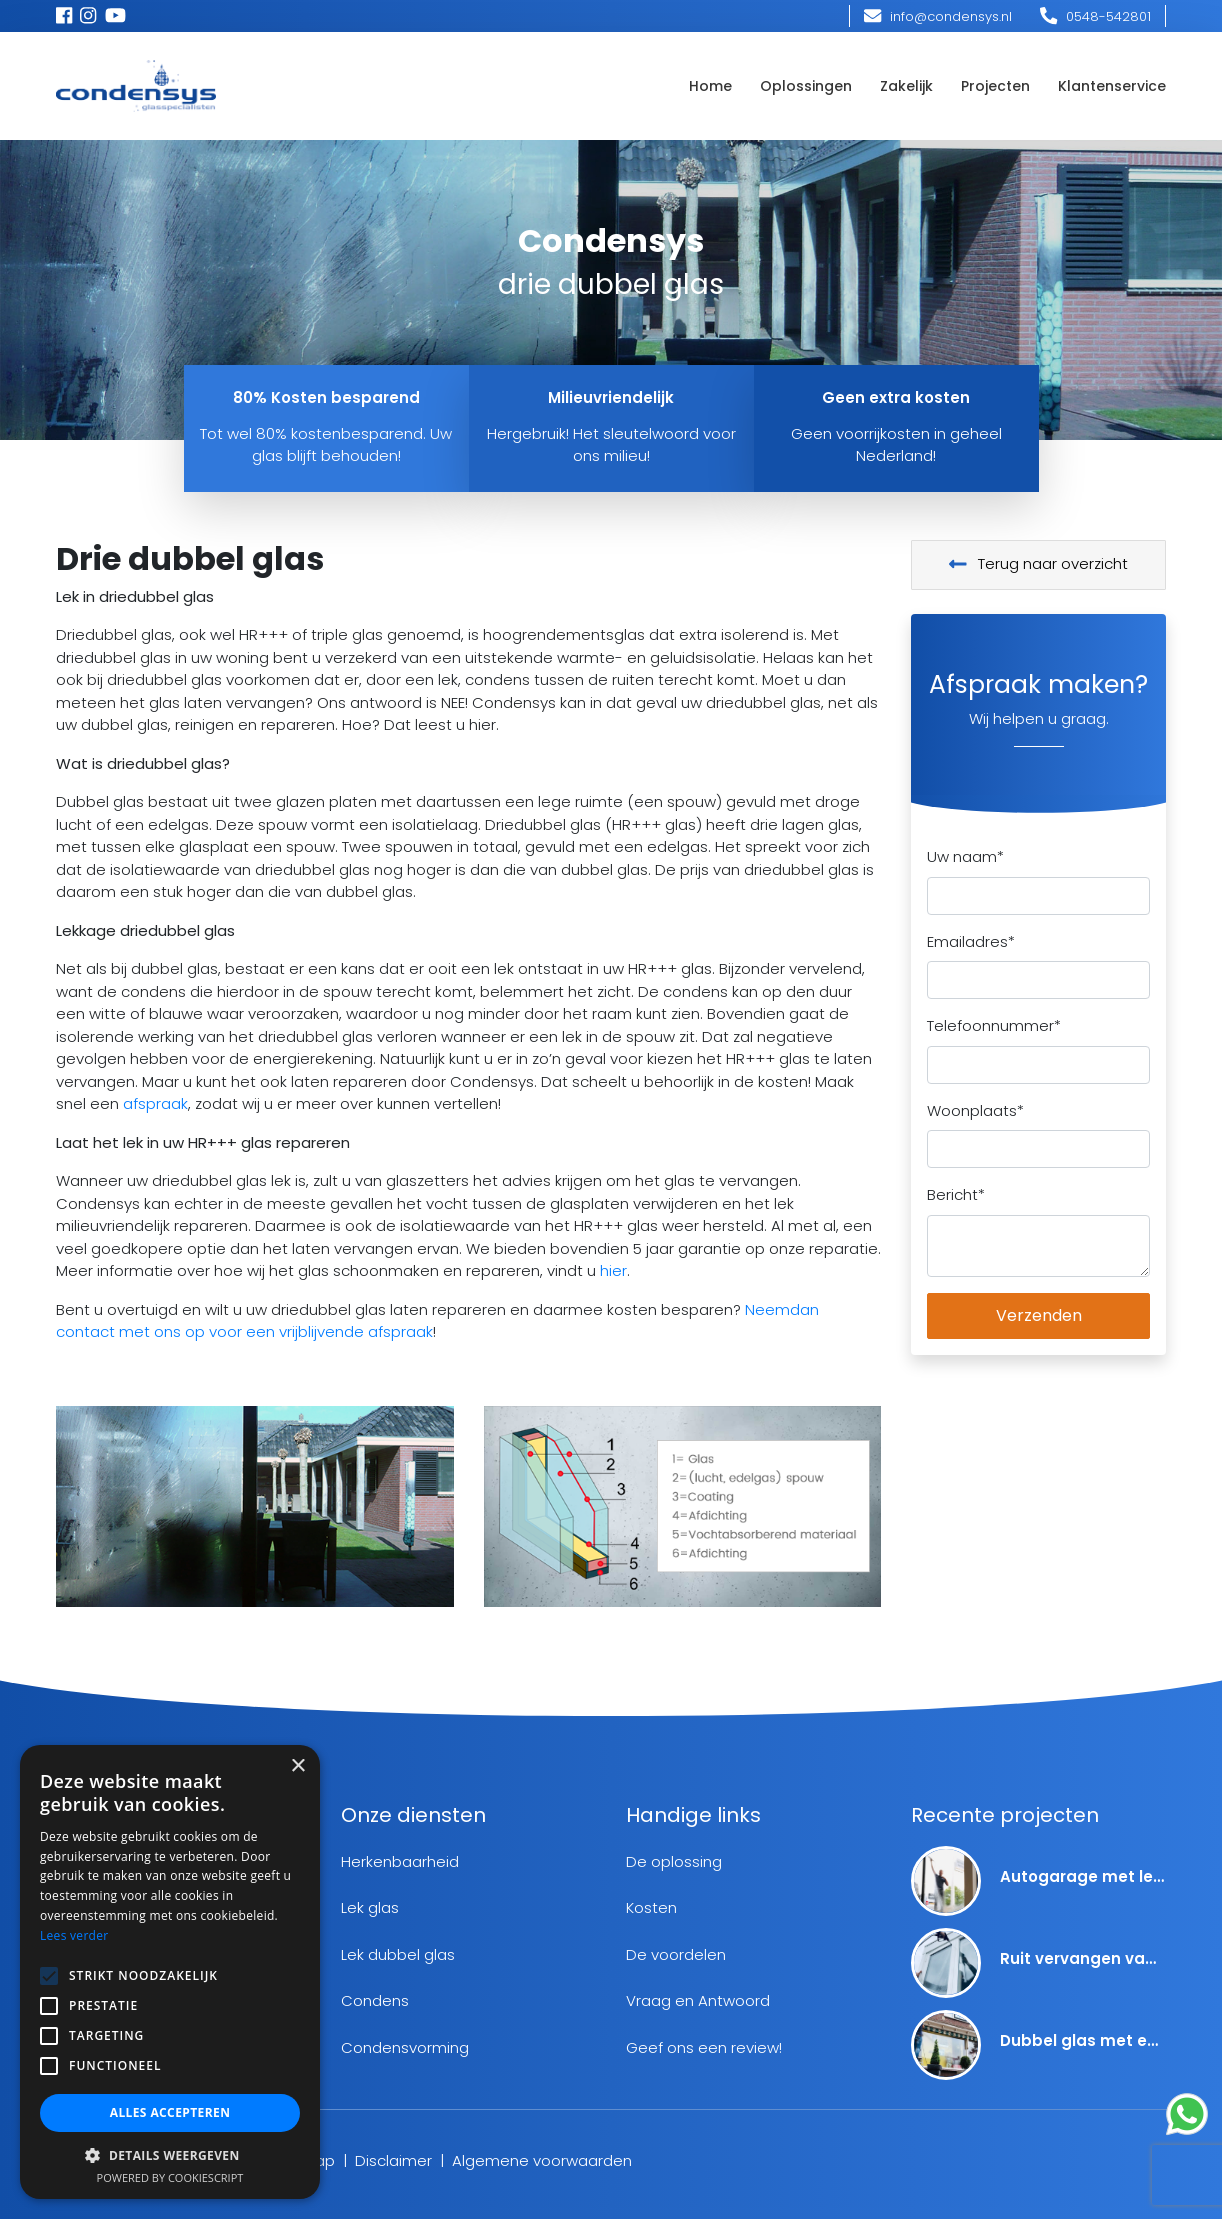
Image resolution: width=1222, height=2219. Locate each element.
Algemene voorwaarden (542, 2160)
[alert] (170, 1972)
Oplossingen (806, 86)
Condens (375, 2000)
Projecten (995, 86)
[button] (170, 2155)
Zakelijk (906, 86)
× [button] (297, 1766)
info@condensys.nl (938, 16)
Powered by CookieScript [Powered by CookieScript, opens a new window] (170, 2177)
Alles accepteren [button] (170, 2112)
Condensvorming (405, 2047)
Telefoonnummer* (994, 1025)
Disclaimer (393, 2160)
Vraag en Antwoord (698, 2000)
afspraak (155, 1103)
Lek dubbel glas (398, 1954)
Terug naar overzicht (1039, 563)
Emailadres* (971, 941)
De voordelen (676, 1954)
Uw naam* (965, 856)
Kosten (651, 1907)
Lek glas (370, 1907)
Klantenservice (1112, 86)
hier (613, 1270)
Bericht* (956, 1194)
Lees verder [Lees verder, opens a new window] (74, 1935)
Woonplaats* (975, 1110)
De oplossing (674, 1861)
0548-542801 (1095, 16)
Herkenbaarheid (400, 1861)
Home (710, 86)
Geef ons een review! (704, 2047)
